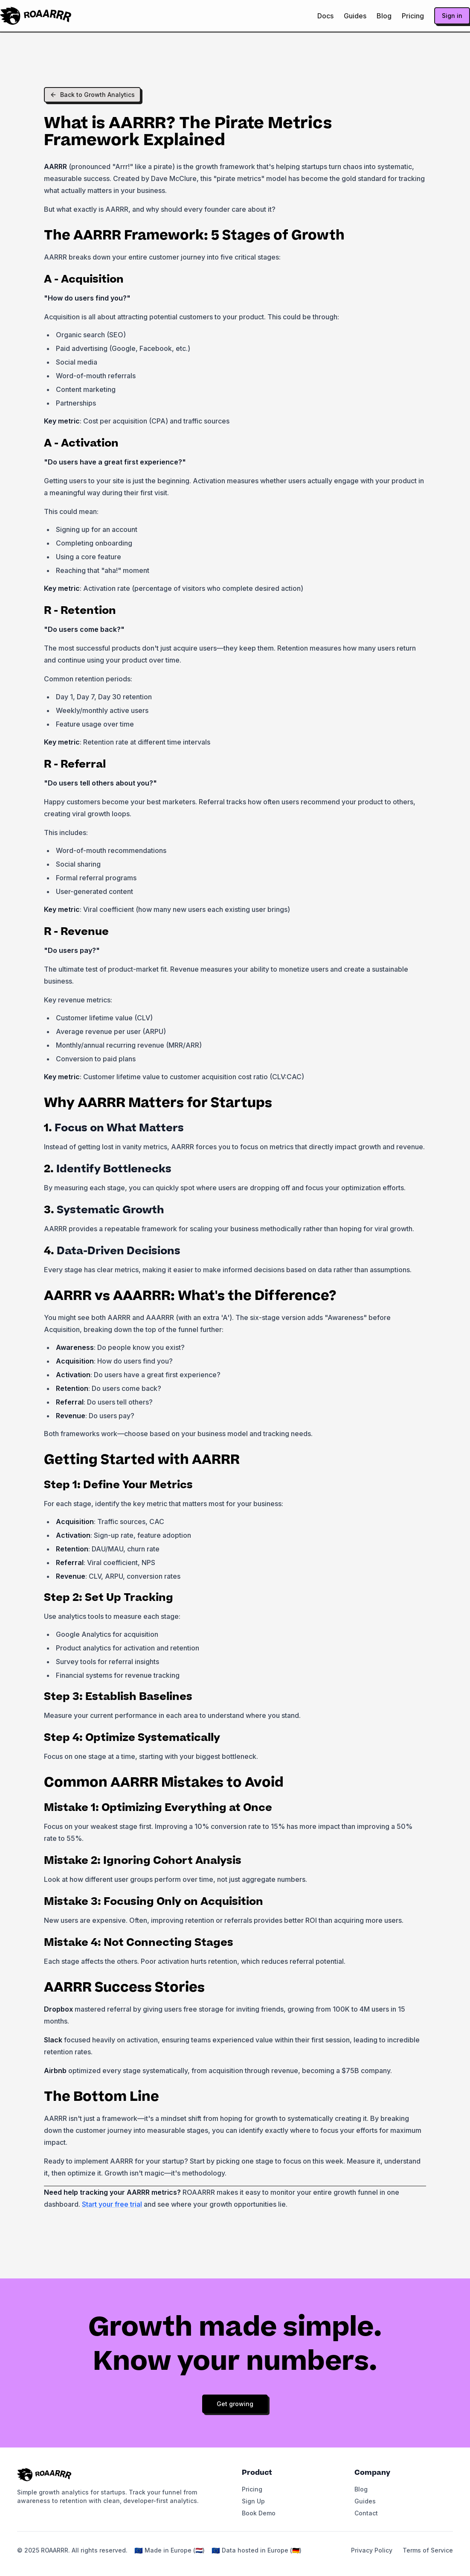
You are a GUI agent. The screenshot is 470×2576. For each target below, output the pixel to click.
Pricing (413, 16)
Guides (355, 16)
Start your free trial (112, 2204)
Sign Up (253, 2501)
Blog (384, 16)
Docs (325, 16)
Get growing (235, 2403)
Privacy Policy (371, 2550)
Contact (366, 2513)
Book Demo (259, 2513)
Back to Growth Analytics (92, 94)
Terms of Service (428, 2550)
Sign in (452, 15)
